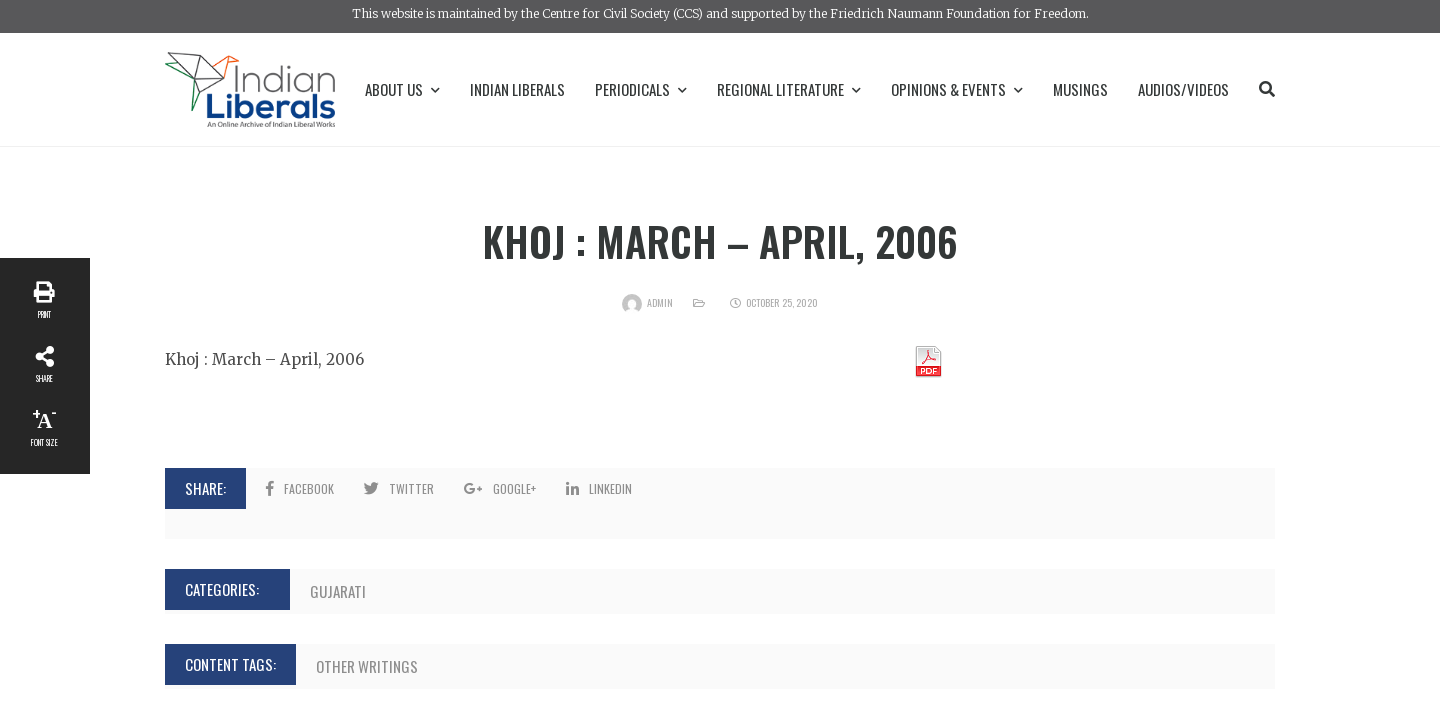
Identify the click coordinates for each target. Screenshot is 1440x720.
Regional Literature (789, 89)
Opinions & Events (957, 89)
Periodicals (641, 89)
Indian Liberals (517, 89)
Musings (1080, 89)
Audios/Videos (1183, 89)
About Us (402, 89)
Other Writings (367, 666)
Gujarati (338, 591)
